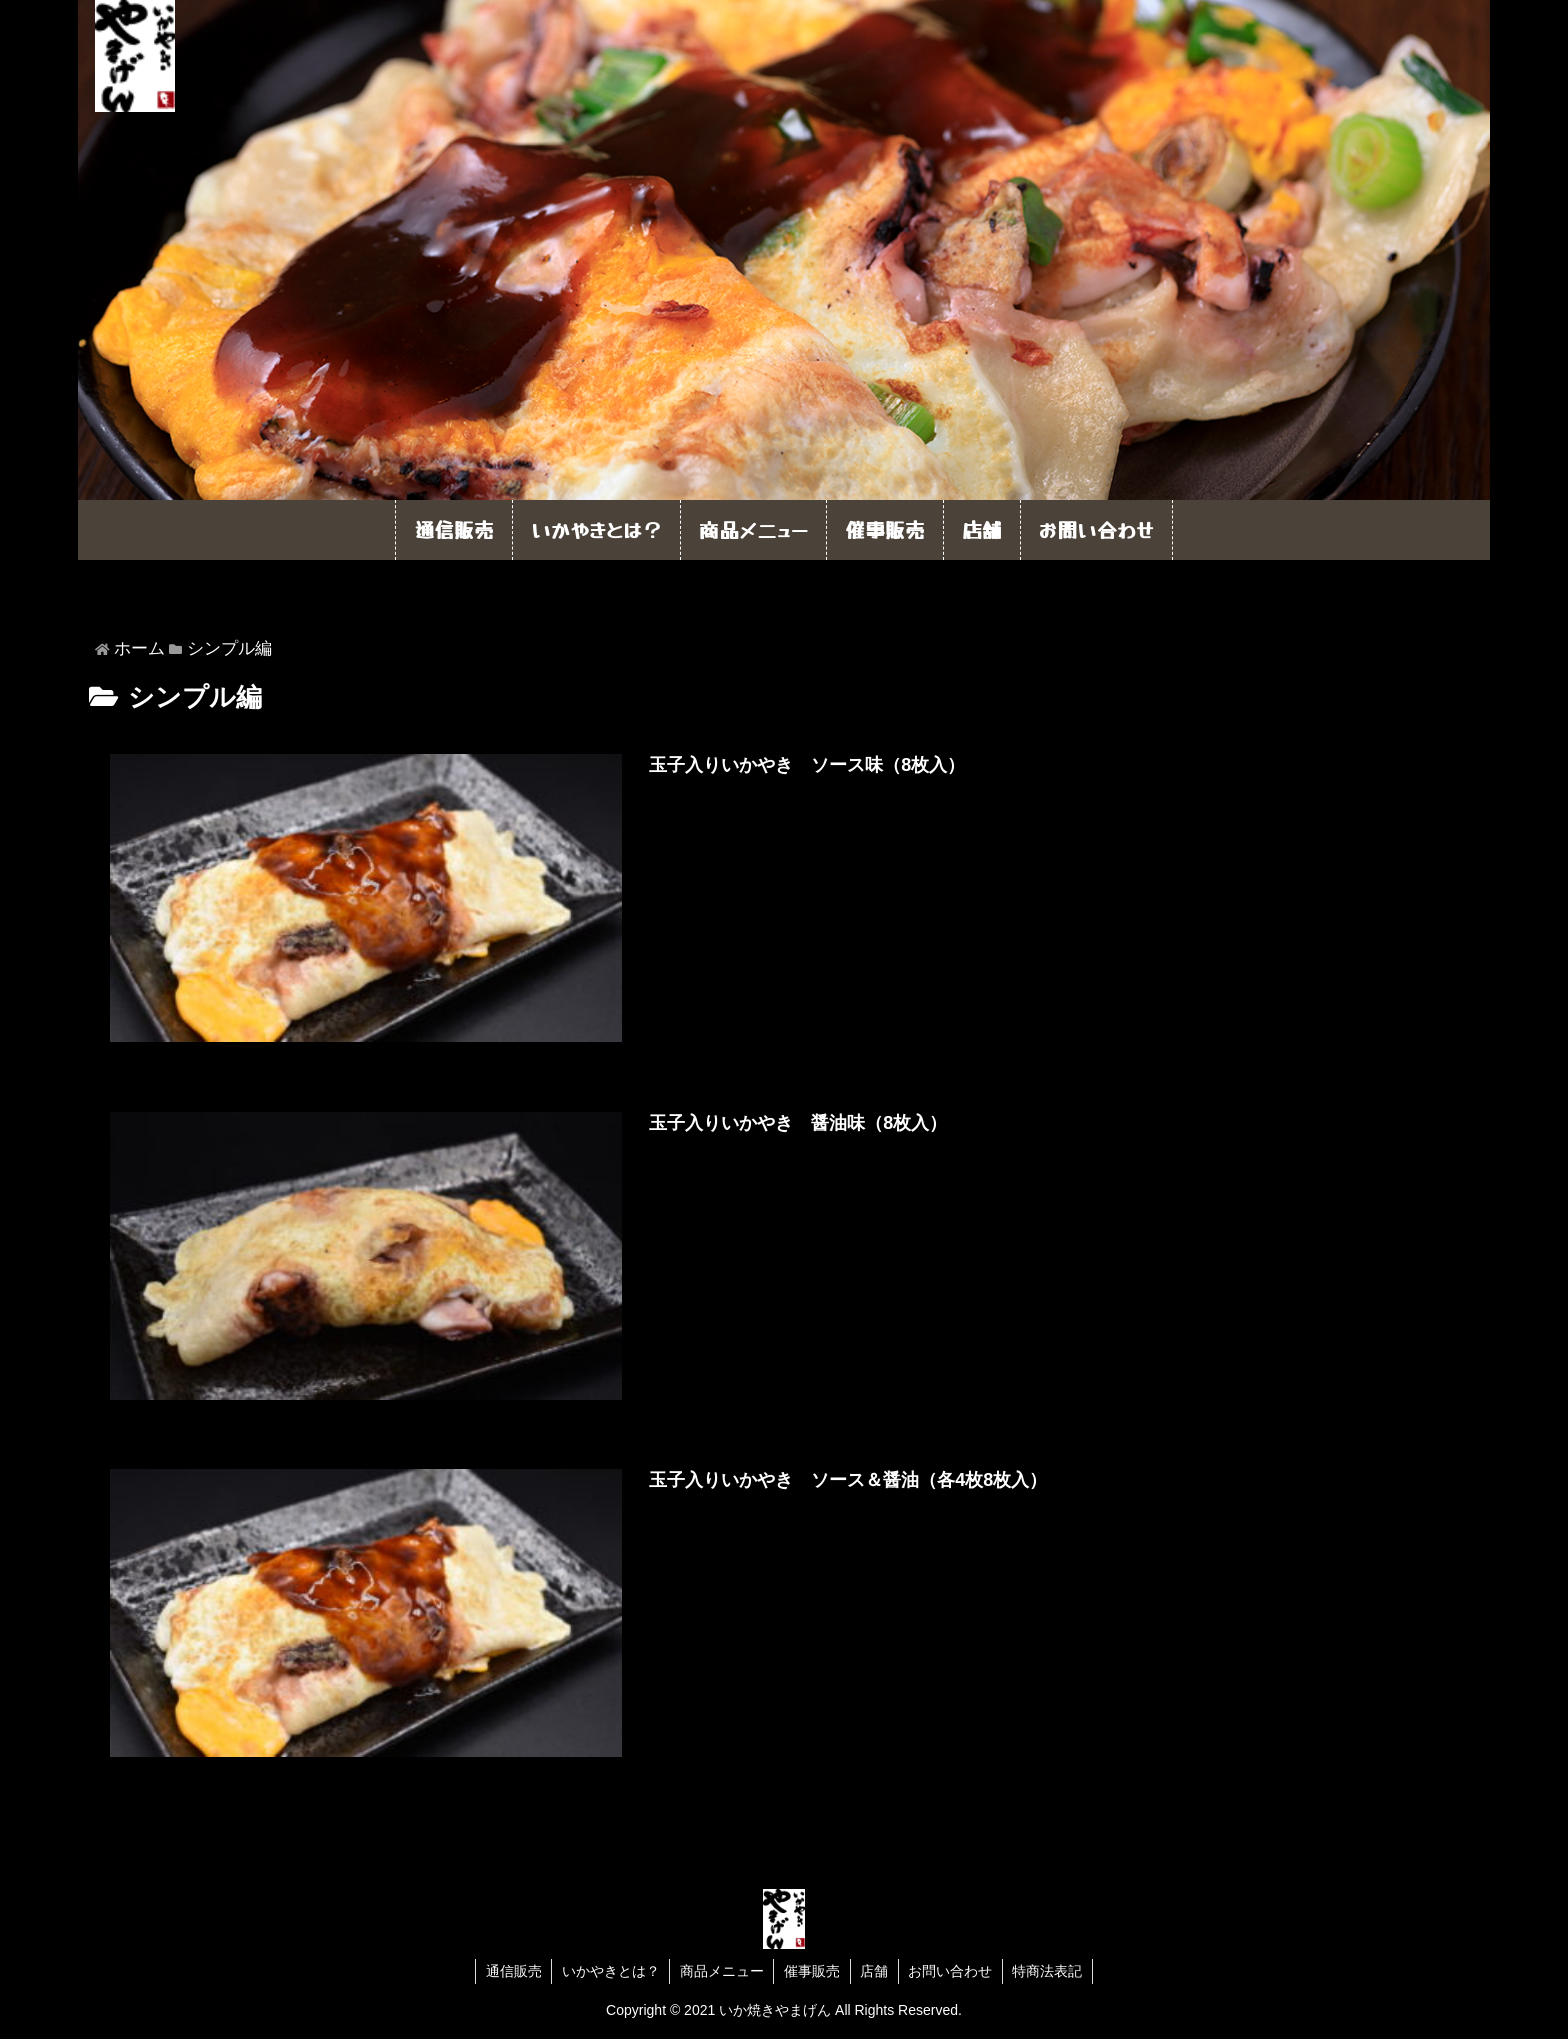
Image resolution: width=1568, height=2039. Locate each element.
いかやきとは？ (609, 1971)
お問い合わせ (952, 1971)
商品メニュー (721, 1971)
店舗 (875, 1971)
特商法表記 (1050, 1971)
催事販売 (812, 1971)
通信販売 (511, 1971)
